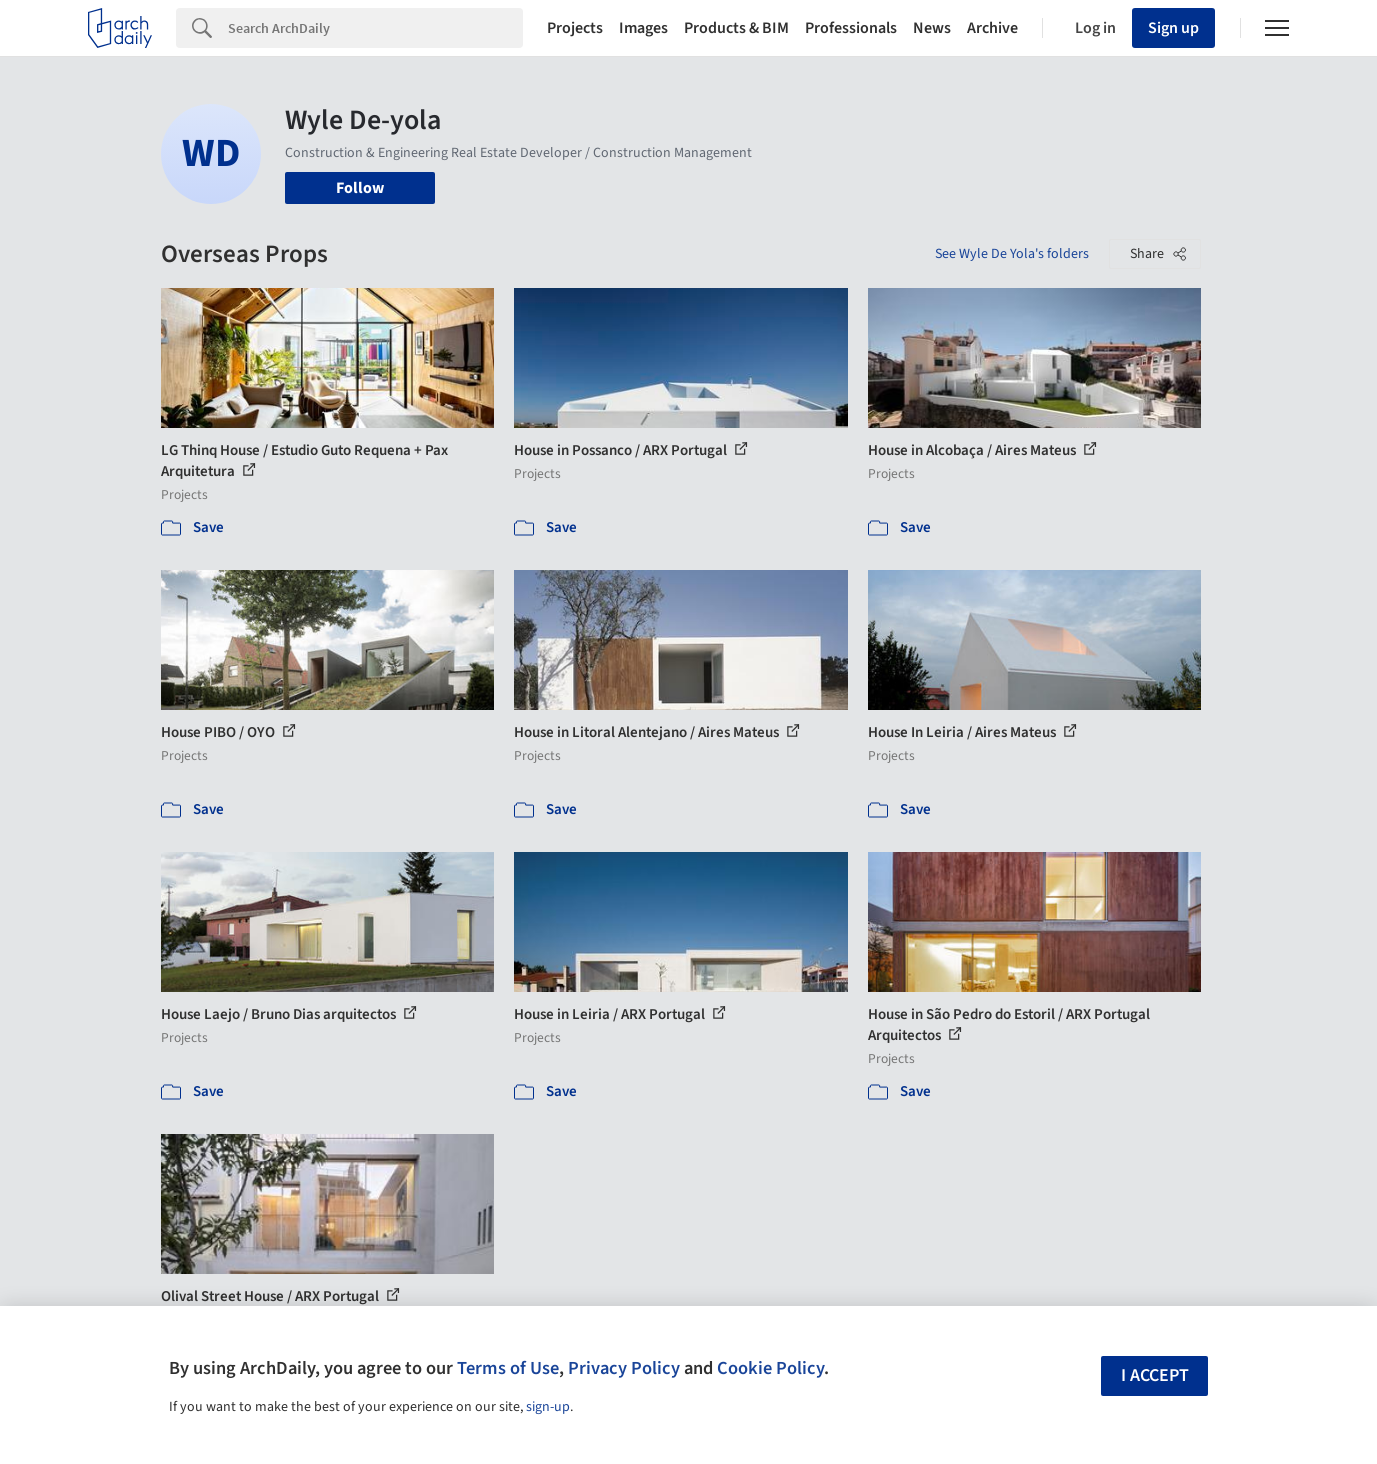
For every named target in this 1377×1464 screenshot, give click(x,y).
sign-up (548, 1407)
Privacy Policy (624, 1368)
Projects (575, 28)
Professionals (851, 28)
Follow (360, 188)
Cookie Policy (770, 1368)
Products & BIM (736, 28)
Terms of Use (508, 1368)
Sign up (1173, 28)
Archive (992, 28)
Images (643, 28)
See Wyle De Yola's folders (1012, 254)
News (932, 28)
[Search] (375, 28)
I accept (1155, 1375)
